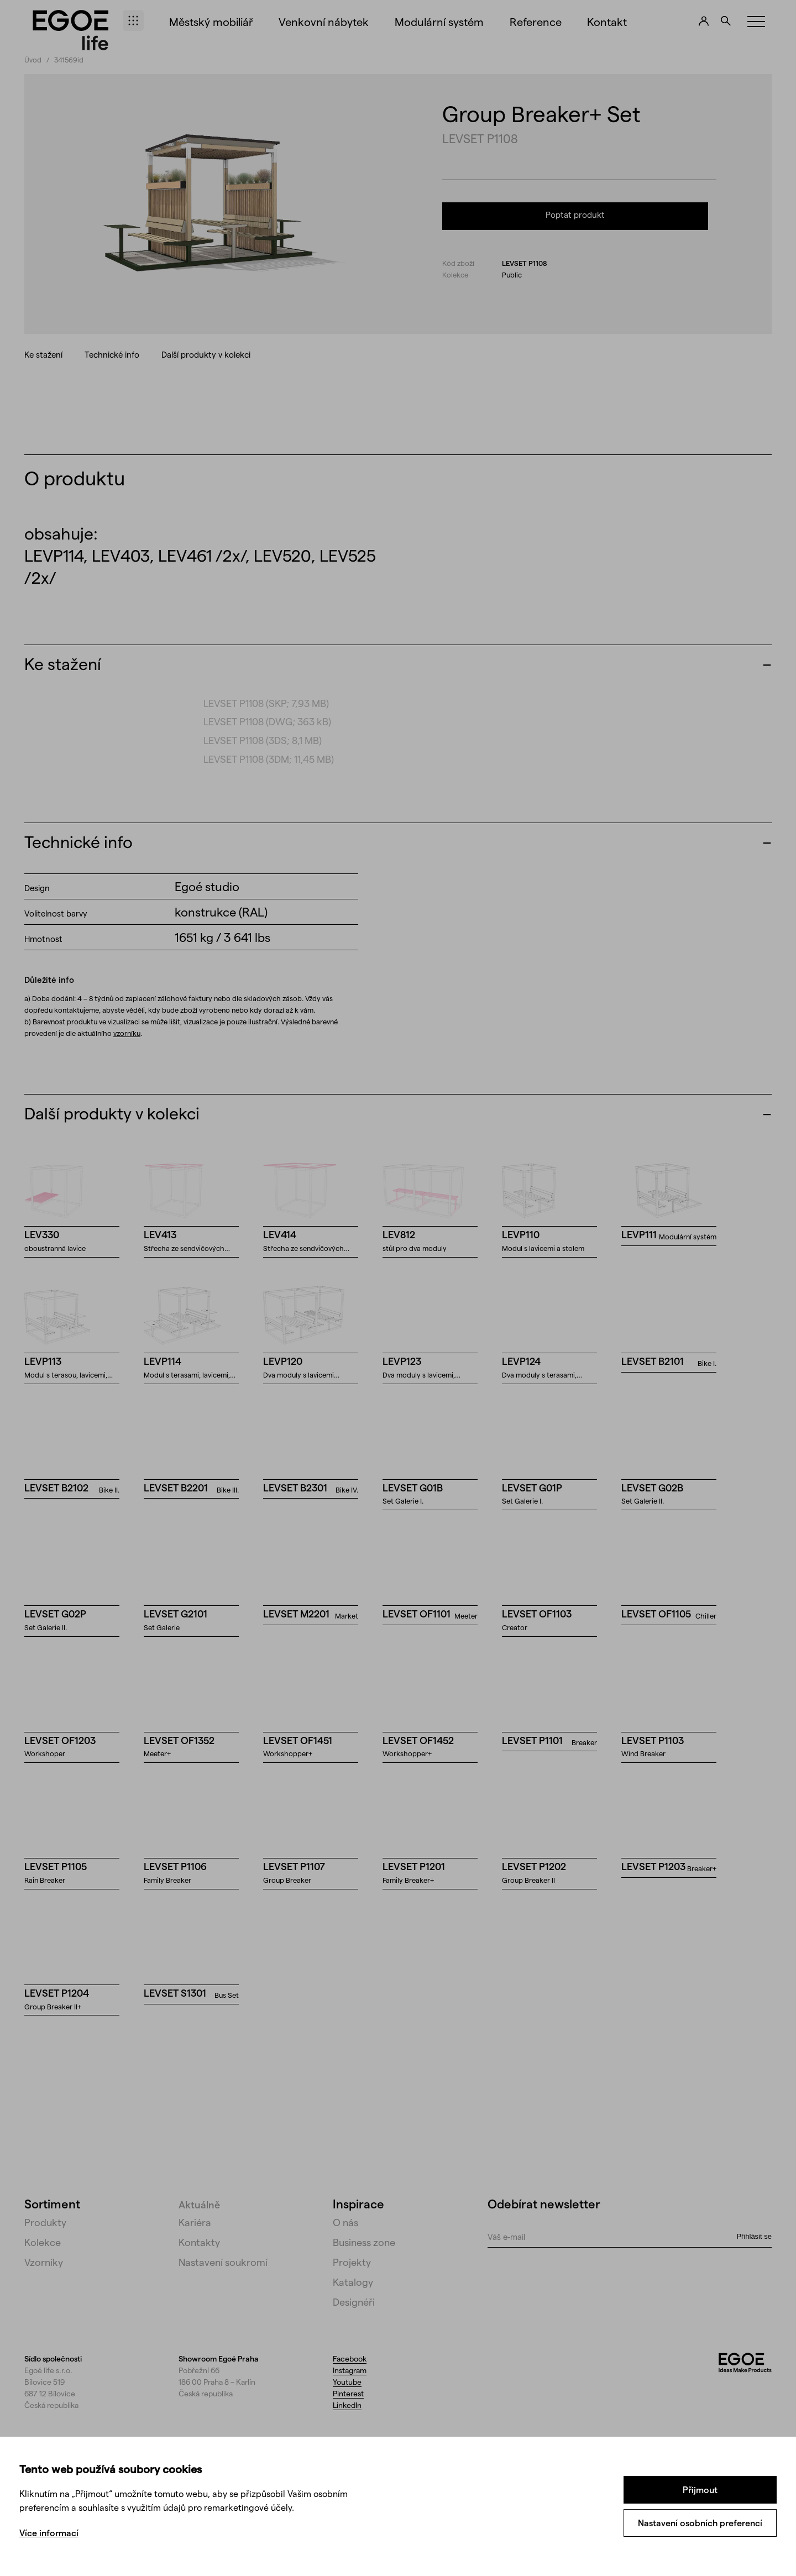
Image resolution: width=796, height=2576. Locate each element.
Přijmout (700, 2489)
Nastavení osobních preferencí (700, 2522)
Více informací (48, 2532)
